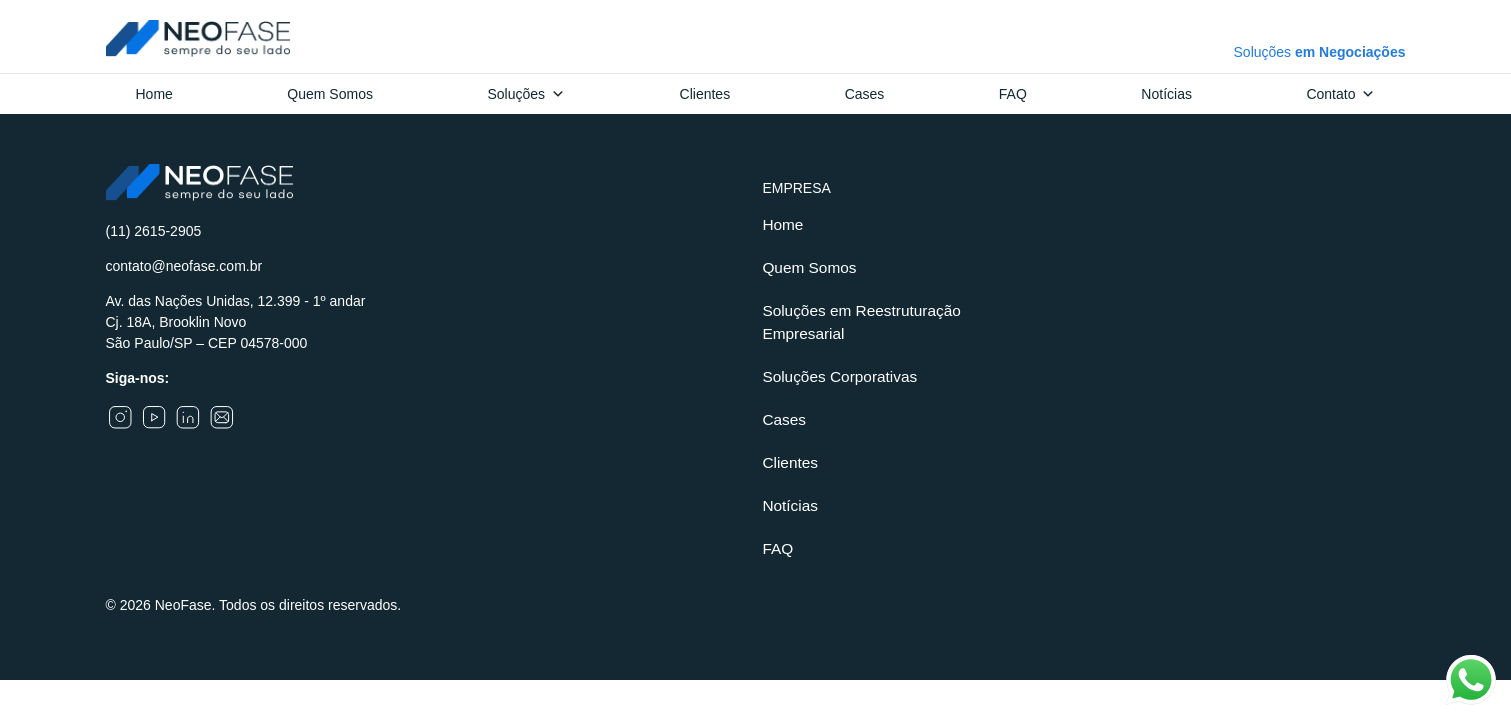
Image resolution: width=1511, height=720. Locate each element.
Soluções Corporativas (839, 376)
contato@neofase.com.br (184, 266)
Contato (1340, 94)
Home (154, 94)
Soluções (526, 94)
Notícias (1166, 94)
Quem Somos (330, 94)
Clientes (705, 94)
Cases (865, 94)
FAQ (1013, 94)
